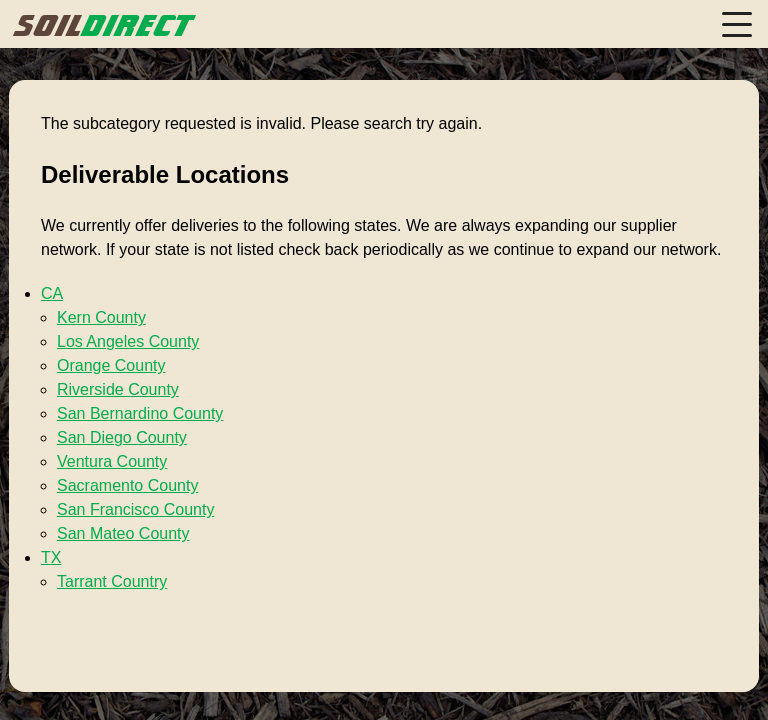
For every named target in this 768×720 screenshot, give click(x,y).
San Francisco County (135, 509)
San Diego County (122, 437)
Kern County (101, 317)
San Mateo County (123, 533)
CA (52, 293)
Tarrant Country (112, 581)
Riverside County (118, 389)
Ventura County (112, 461)
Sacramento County (127, 485)
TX (51, 557)
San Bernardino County (140, 413)
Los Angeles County (128, 341)
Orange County (111, 365)
